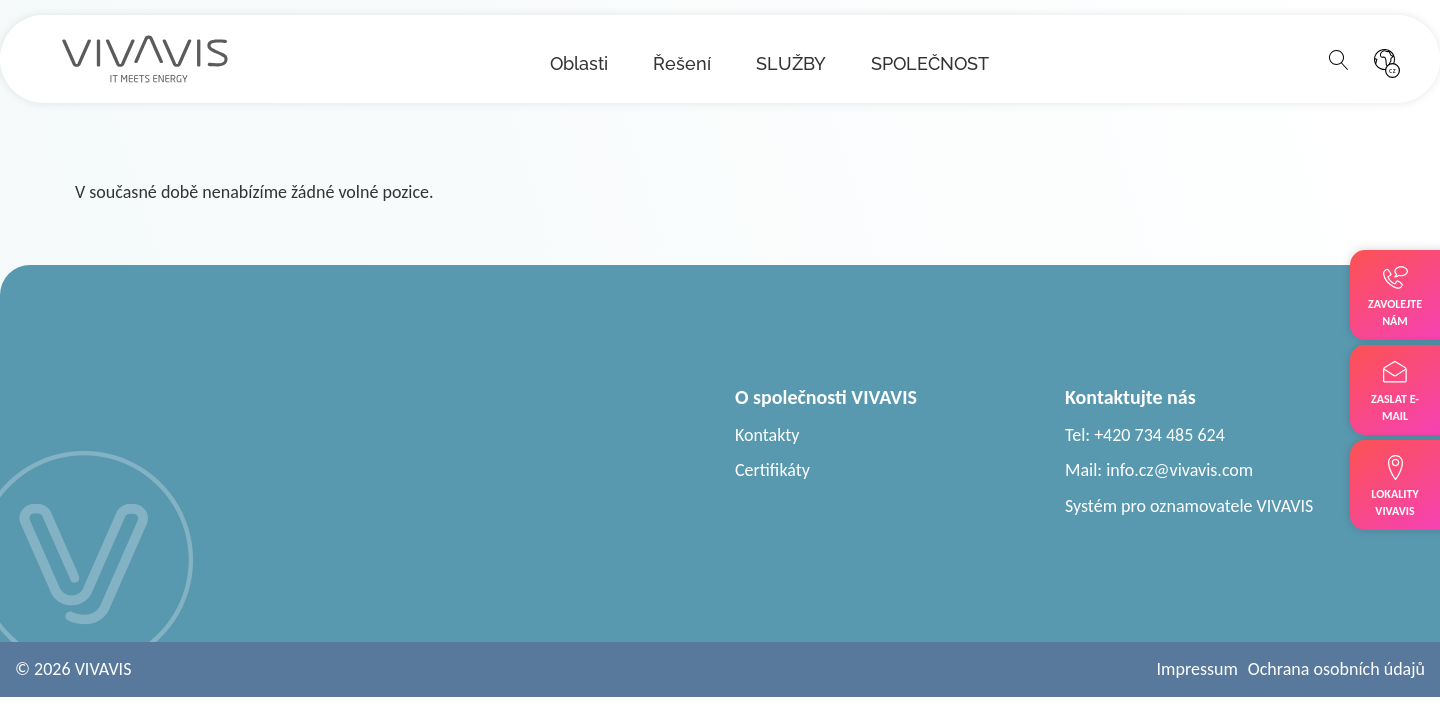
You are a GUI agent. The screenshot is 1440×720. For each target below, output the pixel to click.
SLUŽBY (791, 63)
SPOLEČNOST (930, 63)
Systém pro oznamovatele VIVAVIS (1189, 506)
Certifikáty (772, 470)
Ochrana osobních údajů (1336, 669)
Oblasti (579, 63)
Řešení (682, 63)
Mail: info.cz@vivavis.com (1159, 470)
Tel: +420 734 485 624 (1145, 435)
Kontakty (767, 435)
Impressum (1197, 669)
